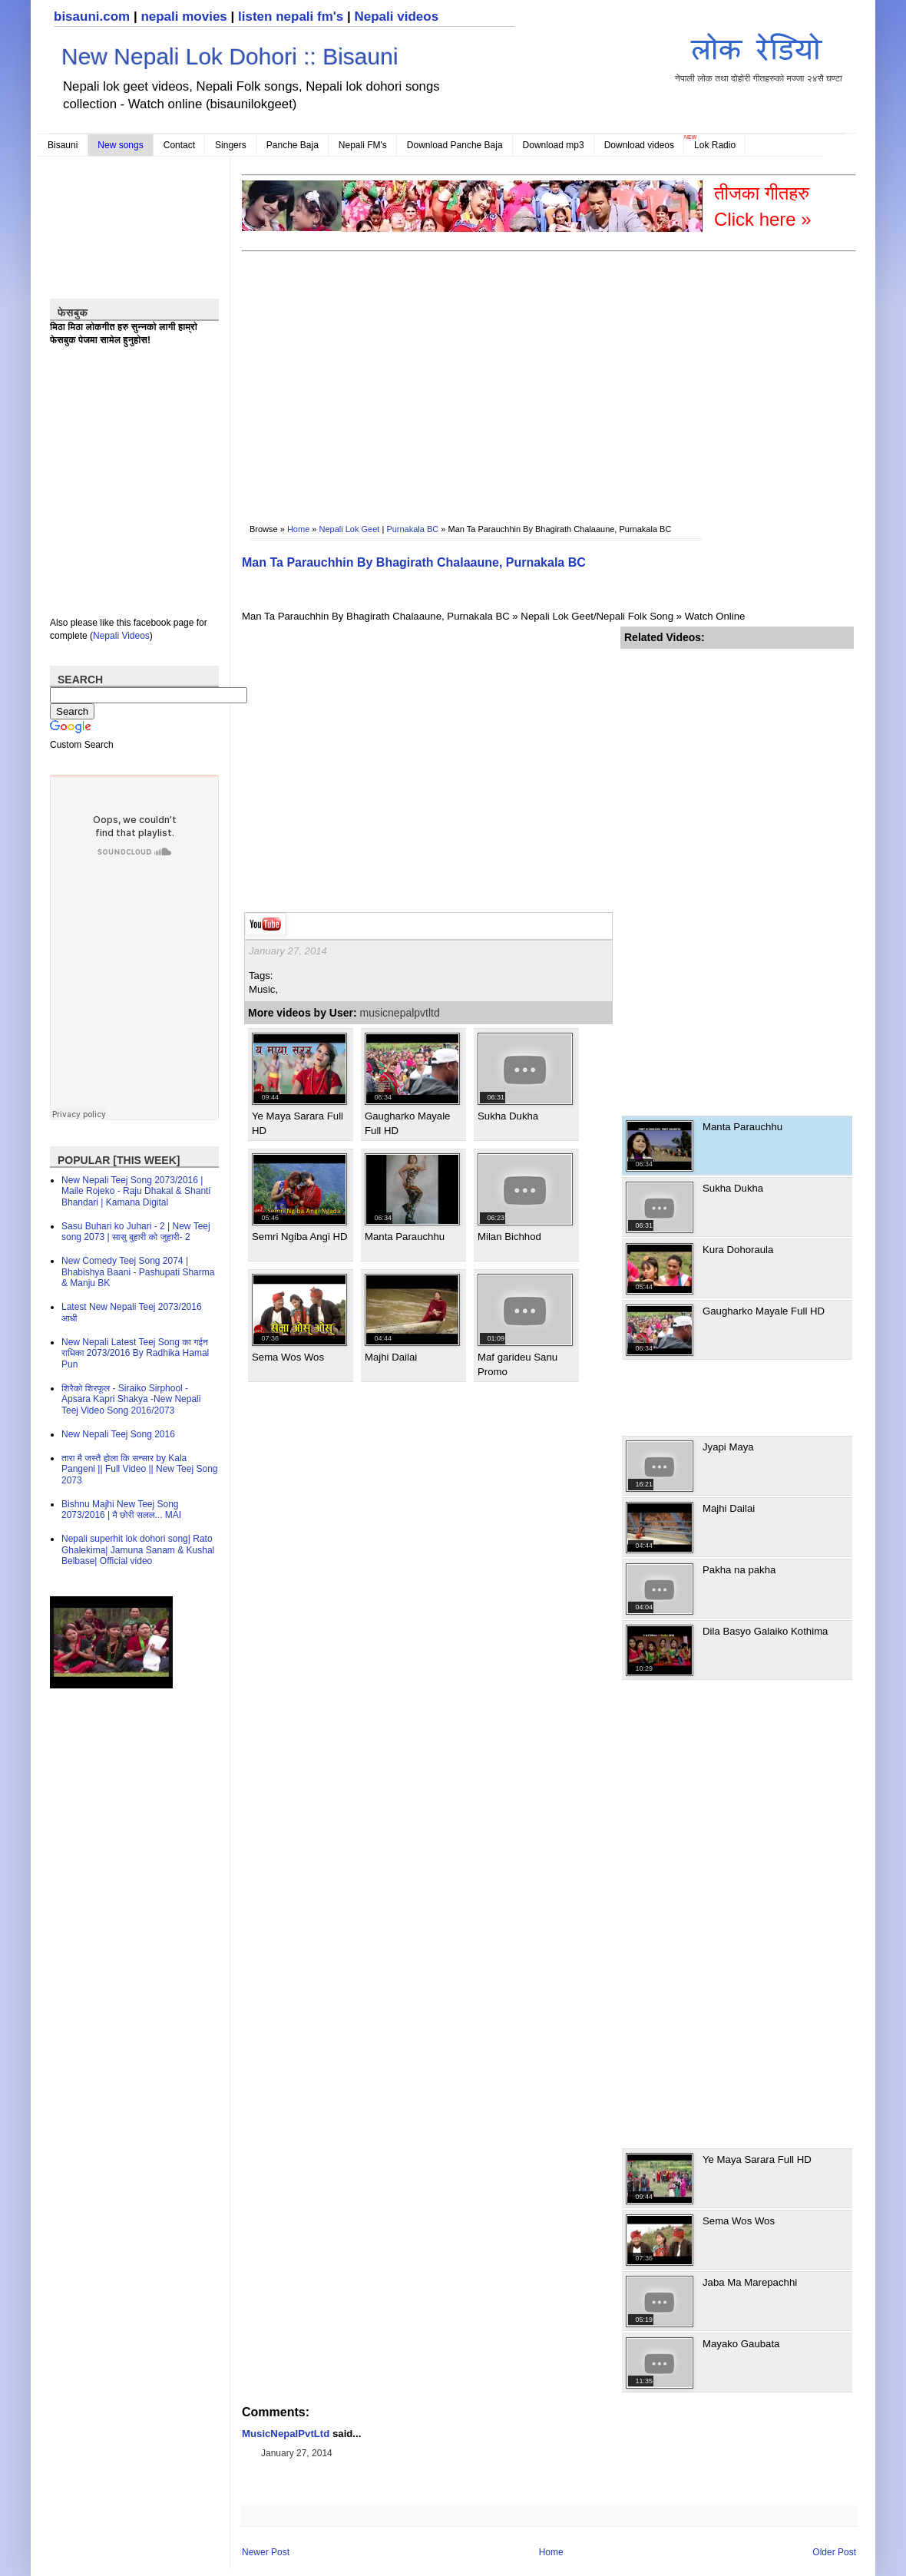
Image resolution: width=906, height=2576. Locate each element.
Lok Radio (715, 145)
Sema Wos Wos (288, 1357)
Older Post (834, 2552)
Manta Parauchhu (405, 1236)
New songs (120, 145)
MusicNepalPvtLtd (285, 2433)
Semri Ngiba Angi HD (300, 1236)
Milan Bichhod (509, 1236)
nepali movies (183, 16)
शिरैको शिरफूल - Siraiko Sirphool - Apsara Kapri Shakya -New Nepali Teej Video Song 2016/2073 (130, 1399)
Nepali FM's (363, 145)
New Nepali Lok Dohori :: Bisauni (229, 56)
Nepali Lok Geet (349, 529)
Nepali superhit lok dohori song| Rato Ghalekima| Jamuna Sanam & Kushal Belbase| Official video (137, 1549)
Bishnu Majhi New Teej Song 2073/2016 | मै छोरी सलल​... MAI (121, 1509)
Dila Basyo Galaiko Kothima (765, 1631)
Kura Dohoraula (738, 1249)
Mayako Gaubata (741, 2343)
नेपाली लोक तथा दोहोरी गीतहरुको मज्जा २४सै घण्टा (758, 55)
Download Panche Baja (455, 145)
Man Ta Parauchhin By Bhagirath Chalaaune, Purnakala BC (414, 562)
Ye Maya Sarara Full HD (757, 2159)
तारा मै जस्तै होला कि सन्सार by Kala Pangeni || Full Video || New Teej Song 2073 (139, 1469)
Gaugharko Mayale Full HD (764, 1311)
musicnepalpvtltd (400, 1013)
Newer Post (265, 2552)
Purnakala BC (412, 529)
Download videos (639, 145)
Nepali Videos (121, 635)
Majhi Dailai (391, 1357)
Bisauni (63, 145)
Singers (230, 145)
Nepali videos (396, 16)
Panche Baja (292, 145)
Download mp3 (553, 145)
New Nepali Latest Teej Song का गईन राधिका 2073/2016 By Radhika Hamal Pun (135, 1353)
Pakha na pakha (739, 1570)
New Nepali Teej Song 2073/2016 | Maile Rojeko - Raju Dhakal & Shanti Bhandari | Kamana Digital (135, 1191)
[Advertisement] (514, 377)
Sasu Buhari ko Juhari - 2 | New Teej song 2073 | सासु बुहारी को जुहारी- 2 (135, 1231)
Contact (179, 145)
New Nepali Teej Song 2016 (118, 1434)
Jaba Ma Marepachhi (750, 2282)
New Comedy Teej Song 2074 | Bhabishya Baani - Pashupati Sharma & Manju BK (137, 1271)
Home (298, 529)
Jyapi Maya (728, 1447)
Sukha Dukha (508, 1116)
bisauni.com (92, 16)
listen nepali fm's (290, 16)
